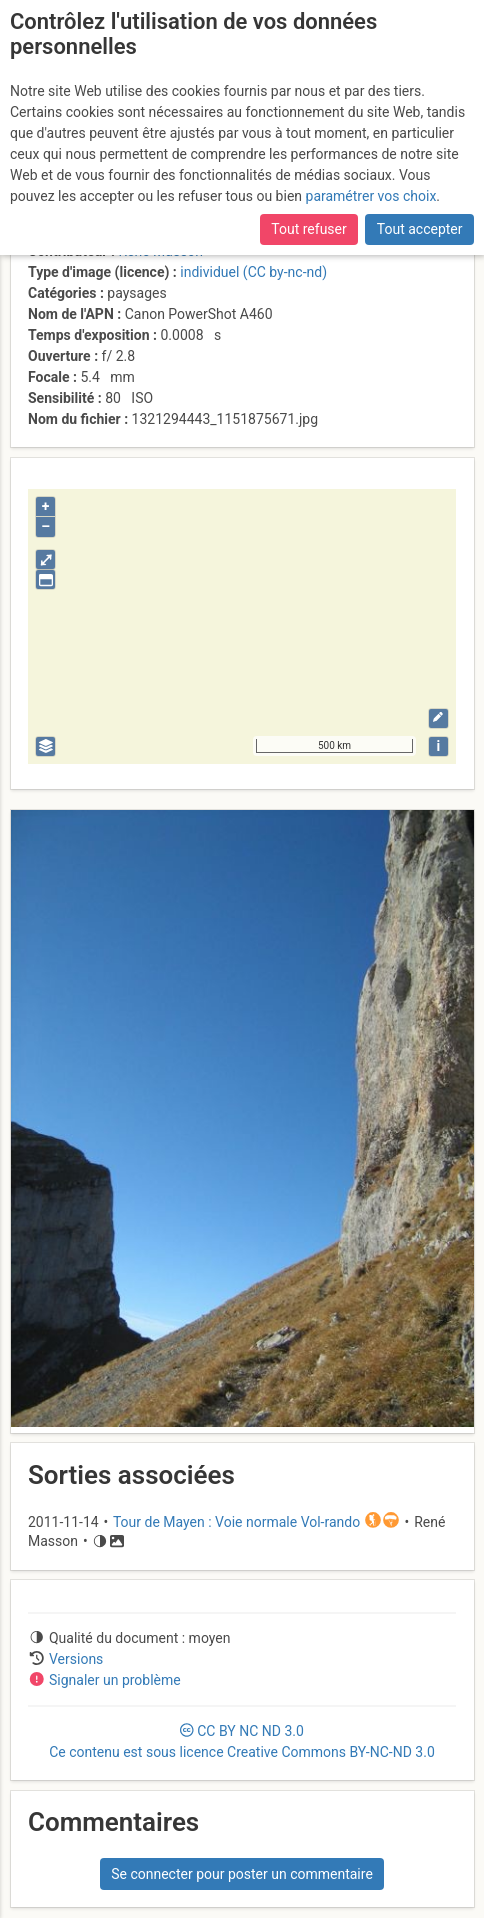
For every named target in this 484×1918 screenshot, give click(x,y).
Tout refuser (308, 229)
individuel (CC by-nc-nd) (253, 272)
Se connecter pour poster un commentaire (242, 1874)
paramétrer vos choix (371, 196)
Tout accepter (420, 229)
